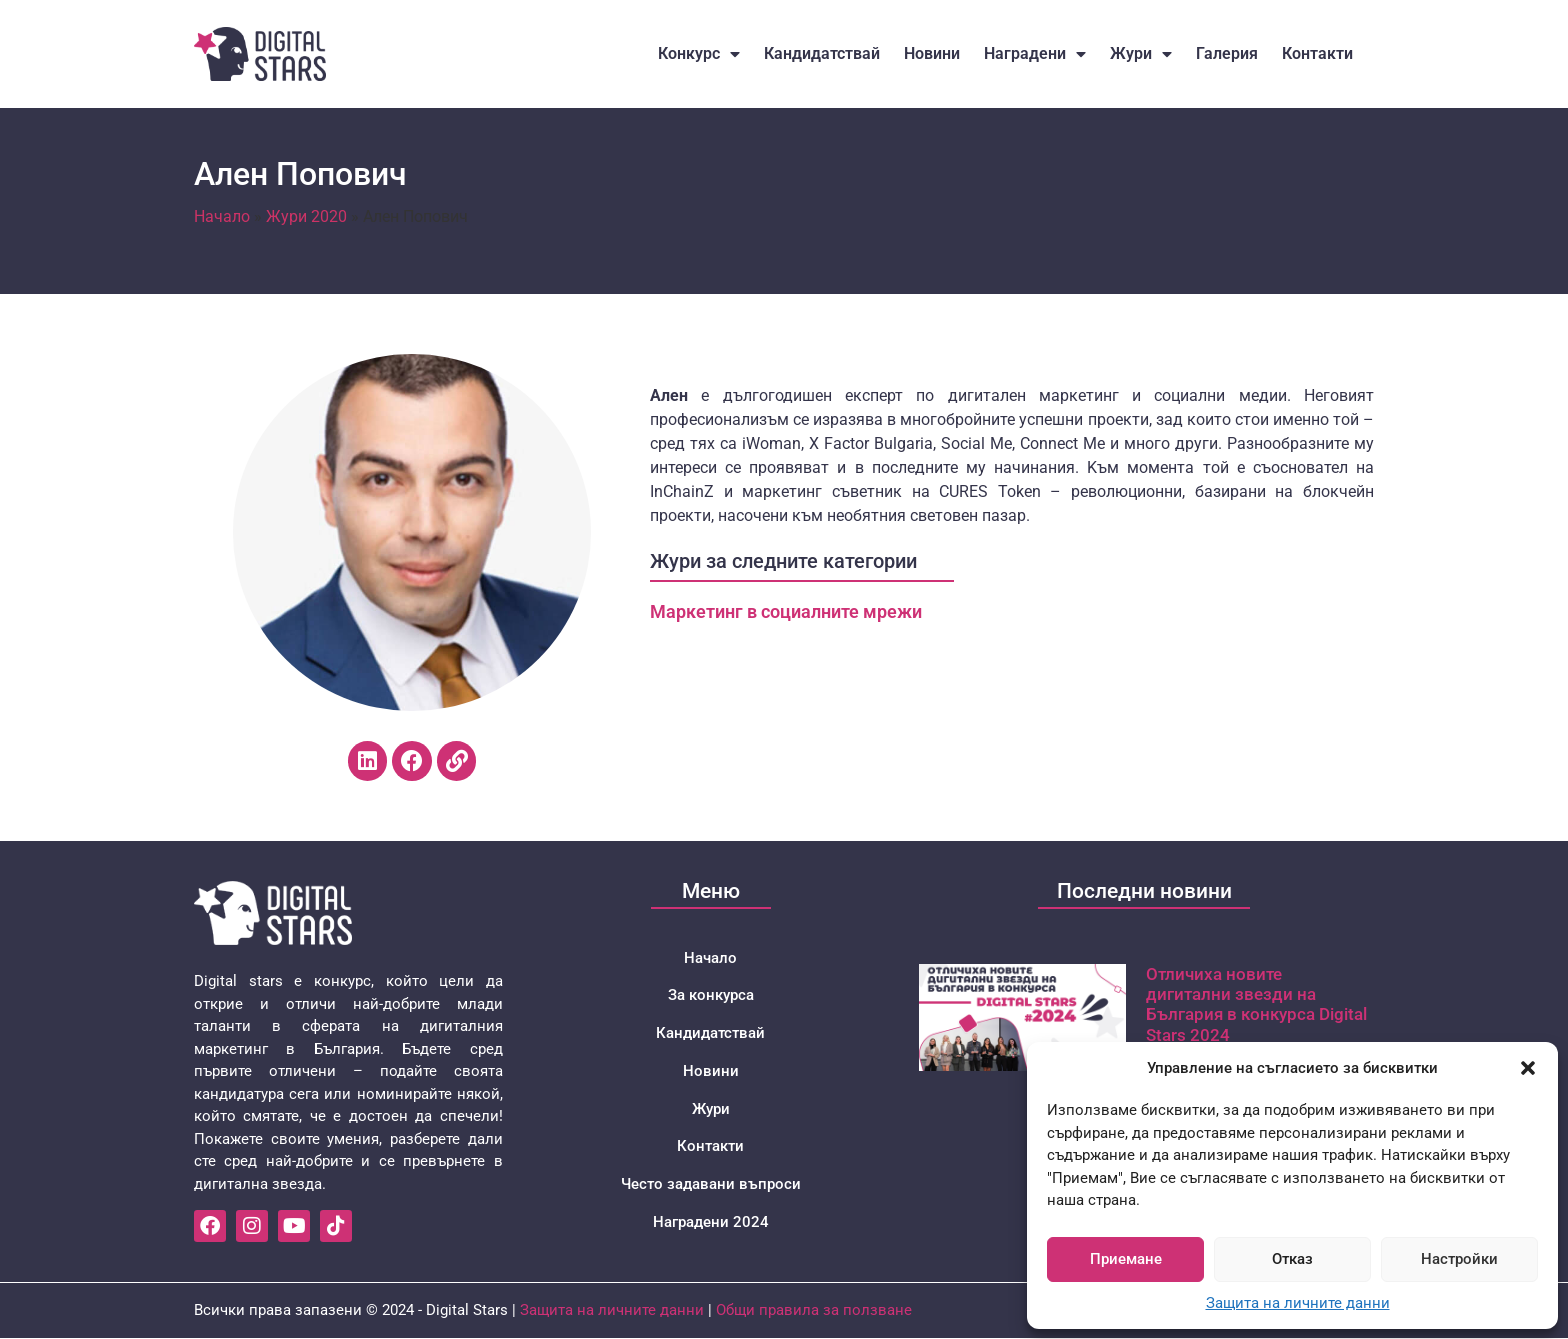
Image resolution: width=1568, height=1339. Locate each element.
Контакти (1317, 53)
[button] (1528, 1068)
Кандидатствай (822, 53)
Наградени (1035, 54)
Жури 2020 (306, 216)
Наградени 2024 (711, 1224)
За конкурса (711, 996)
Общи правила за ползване (814, 1311)
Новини (932, 53)
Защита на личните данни (1298, 1303)
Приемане (1126, 1259)
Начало (222, 216)
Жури (1141, 54)
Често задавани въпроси (711, 1186)
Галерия (1227, 53)
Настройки (1459, 1259)
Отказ (1292, 1259)
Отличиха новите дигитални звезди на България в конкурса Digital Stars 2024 (1256, 1004)
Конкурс (699, 54)
